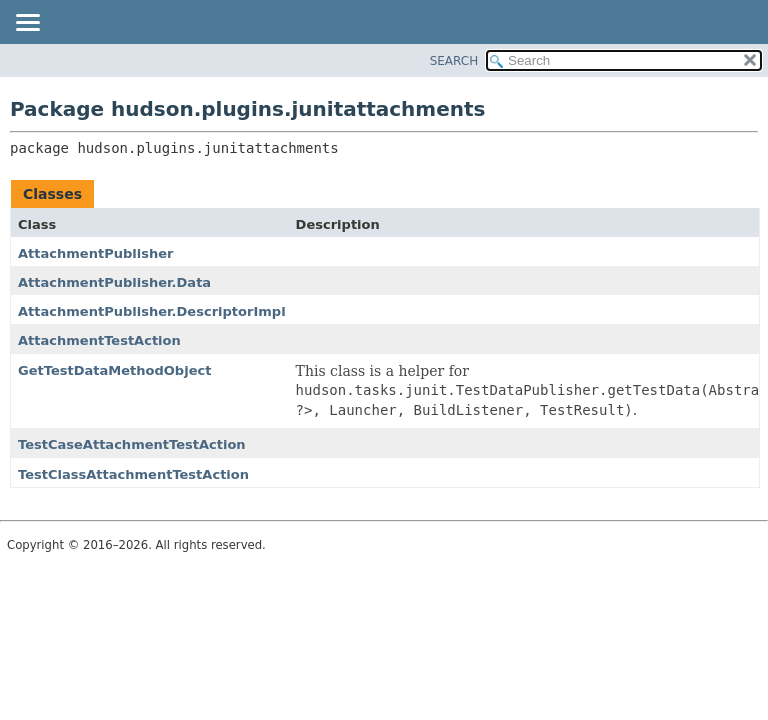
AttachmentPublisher (95, 253)
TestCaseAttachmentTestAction (132, 444)
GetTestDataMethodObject (114, 370)
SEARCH (454, 61)
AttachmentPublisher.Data (114, 282)
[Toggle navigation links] (27, 24)
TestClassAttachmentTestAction (133, 474)
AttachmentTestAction (99, 340)
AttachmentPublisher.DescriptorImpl (152, 311)
